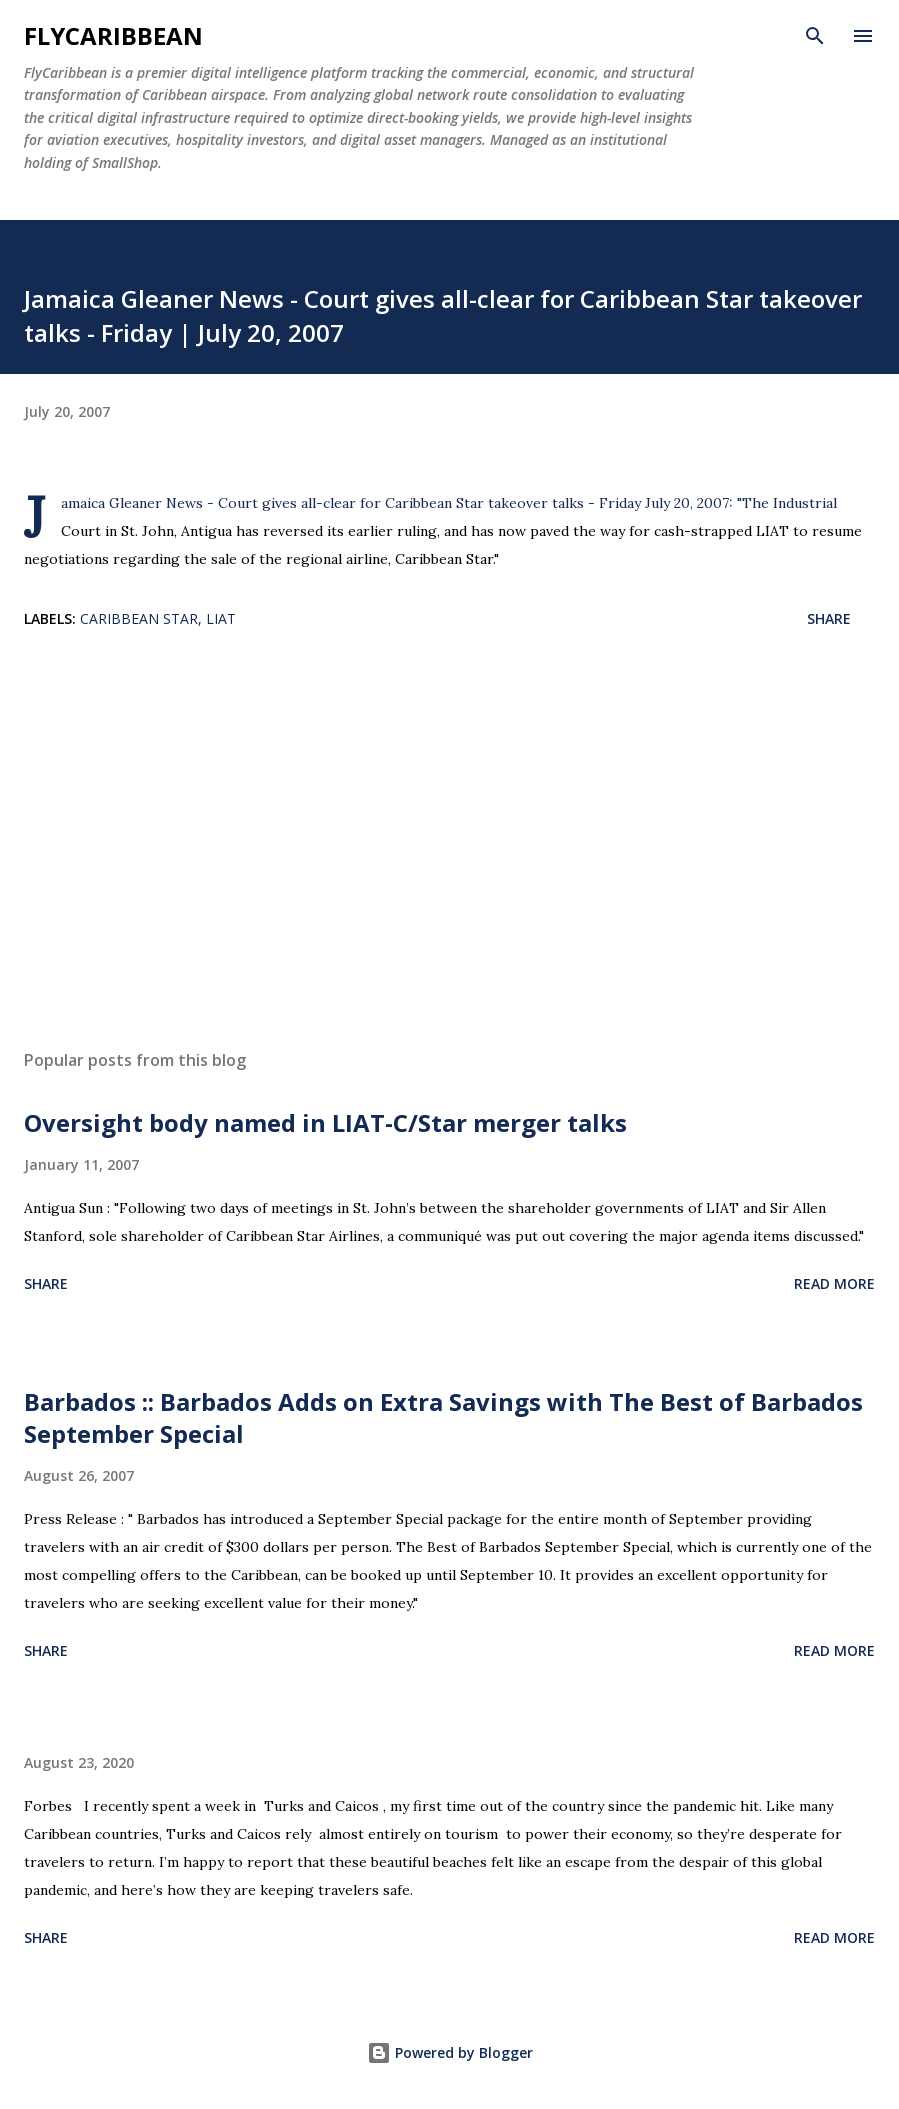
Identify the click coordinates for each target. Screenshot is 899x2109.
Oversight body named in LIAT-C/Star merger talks (325, 1122)
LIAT (221, 618)
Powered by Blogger (450, 2052)
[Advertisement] (449, 845)
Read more (834, 1283)
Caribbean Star (139, 618)
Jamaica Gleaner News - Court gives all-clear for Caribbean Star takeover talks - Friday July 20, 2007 (395, 503)
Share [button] (829, 618)
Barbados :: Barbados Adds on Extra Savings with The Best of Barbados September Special (443, 1417)
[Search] (815, 36)
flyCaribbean (113, 35)
